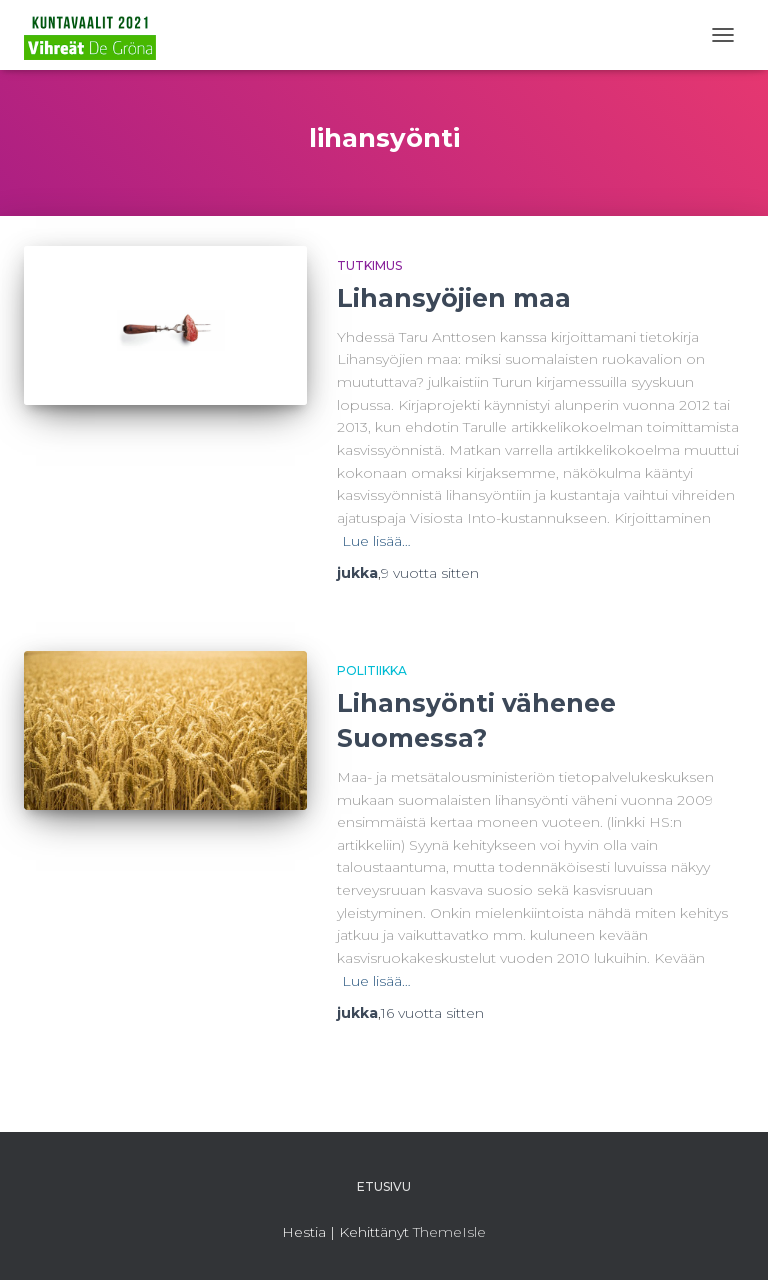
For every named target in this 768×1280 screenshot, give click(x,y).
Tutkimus (369, 265)
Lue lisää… (376, 541)
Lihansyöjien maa (454, 298)
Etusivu (384, 1186)
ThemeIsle (449, 1232)
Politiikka (372, 670)
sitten (430, 573)
